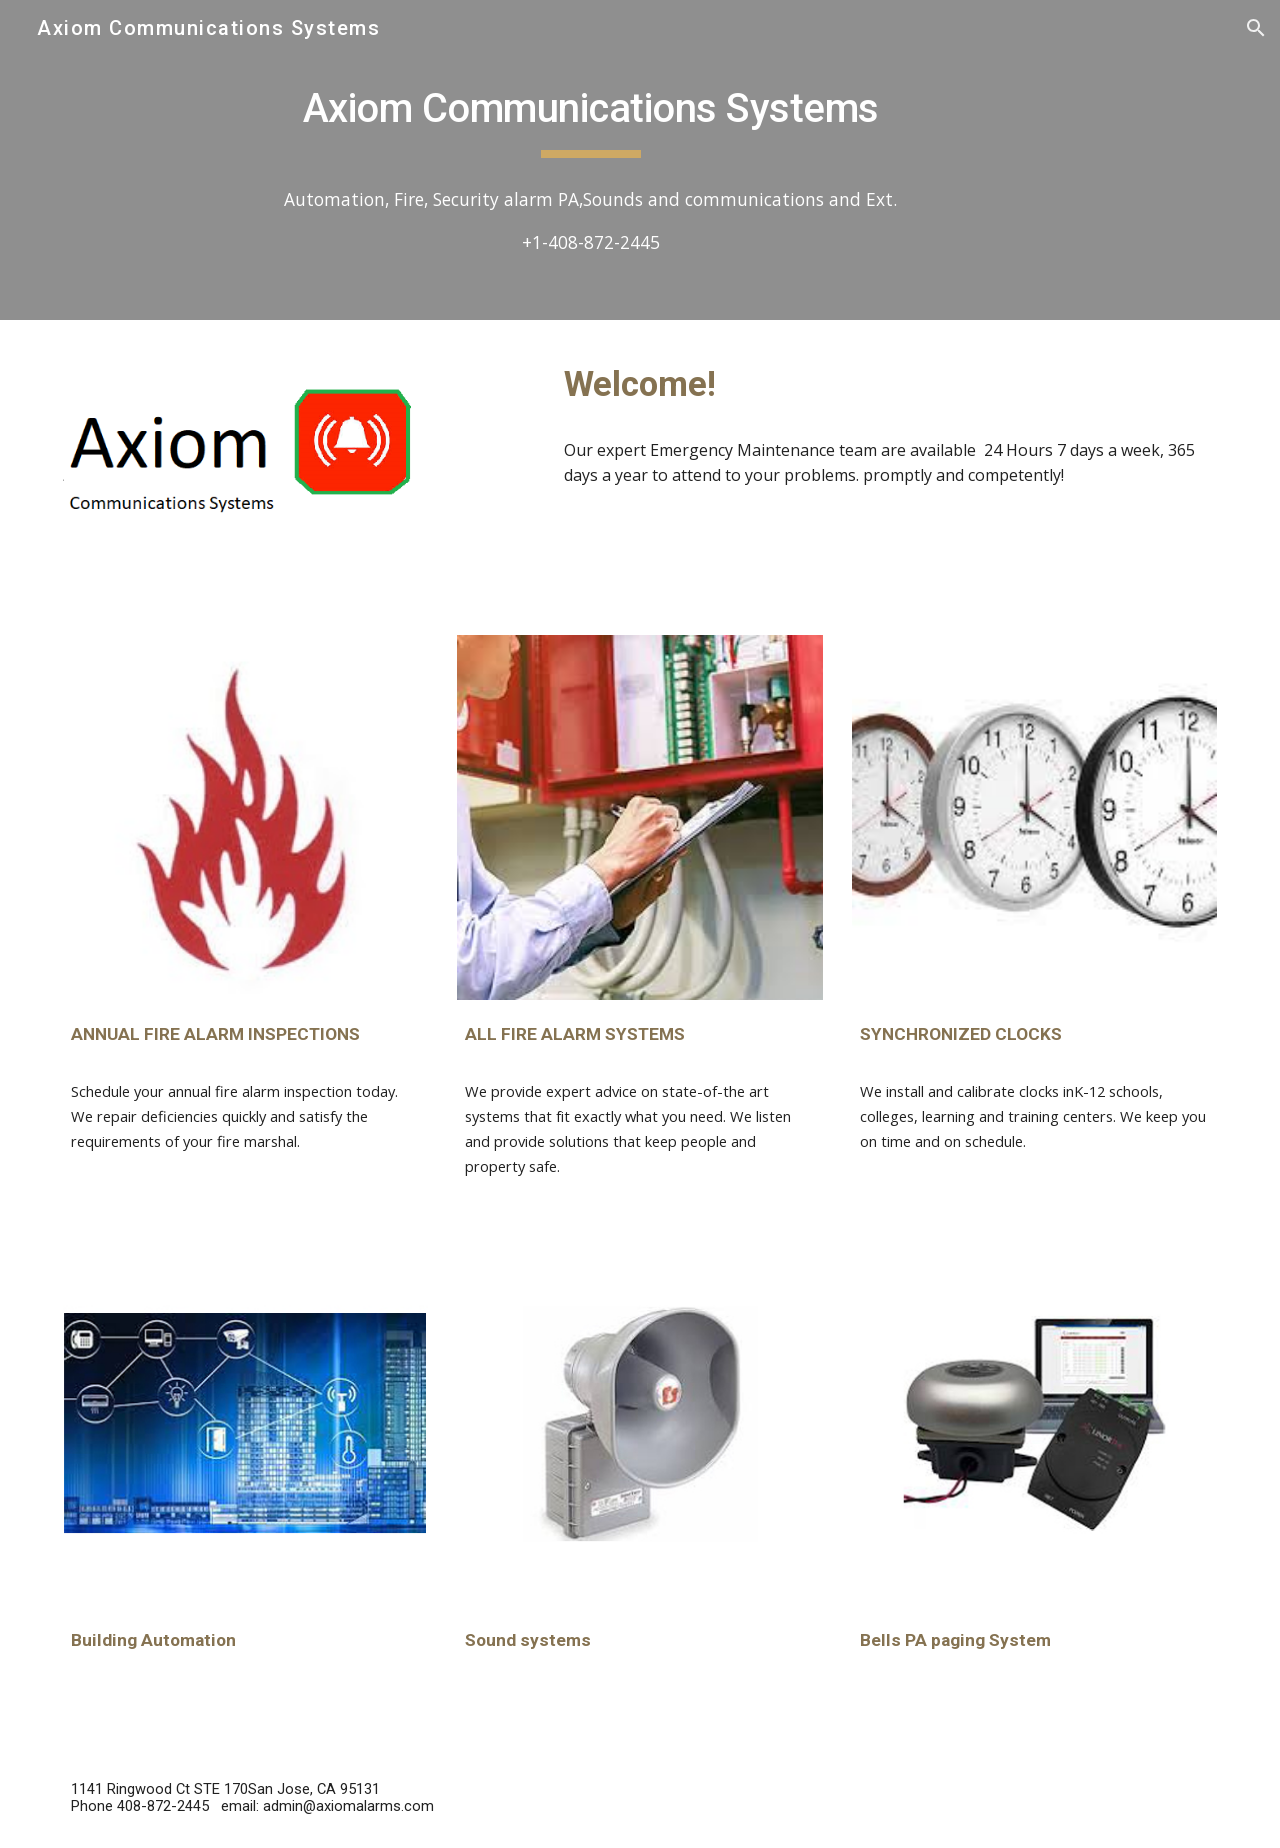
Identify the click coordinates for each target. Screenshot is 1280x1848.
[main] (590, 111)
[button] (1256, 28)
